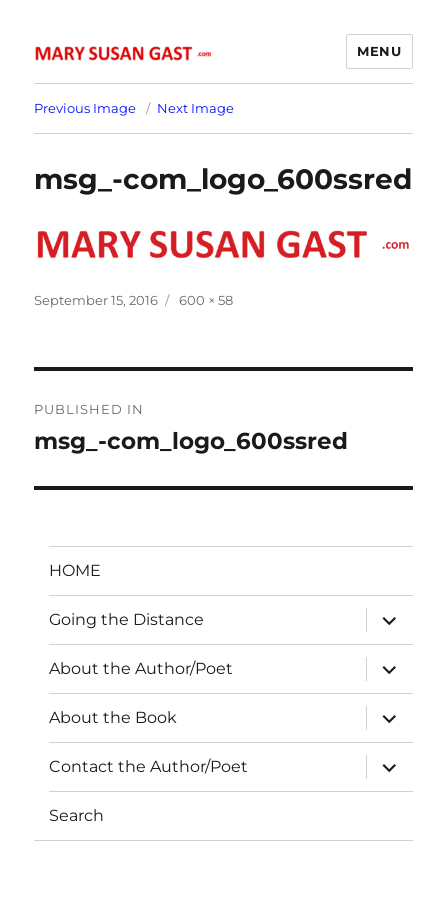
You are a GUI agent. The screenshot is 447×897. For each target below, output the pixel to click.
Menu (379, 51)
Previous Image (85, 108)
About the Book (113, 717)
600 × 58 (206, 300)
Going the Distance (126, 619)
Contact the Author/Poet (148, 766)
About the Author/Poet (141, 668)
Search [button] (76, 815)
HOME (75, 570)
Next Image (195, 108)
